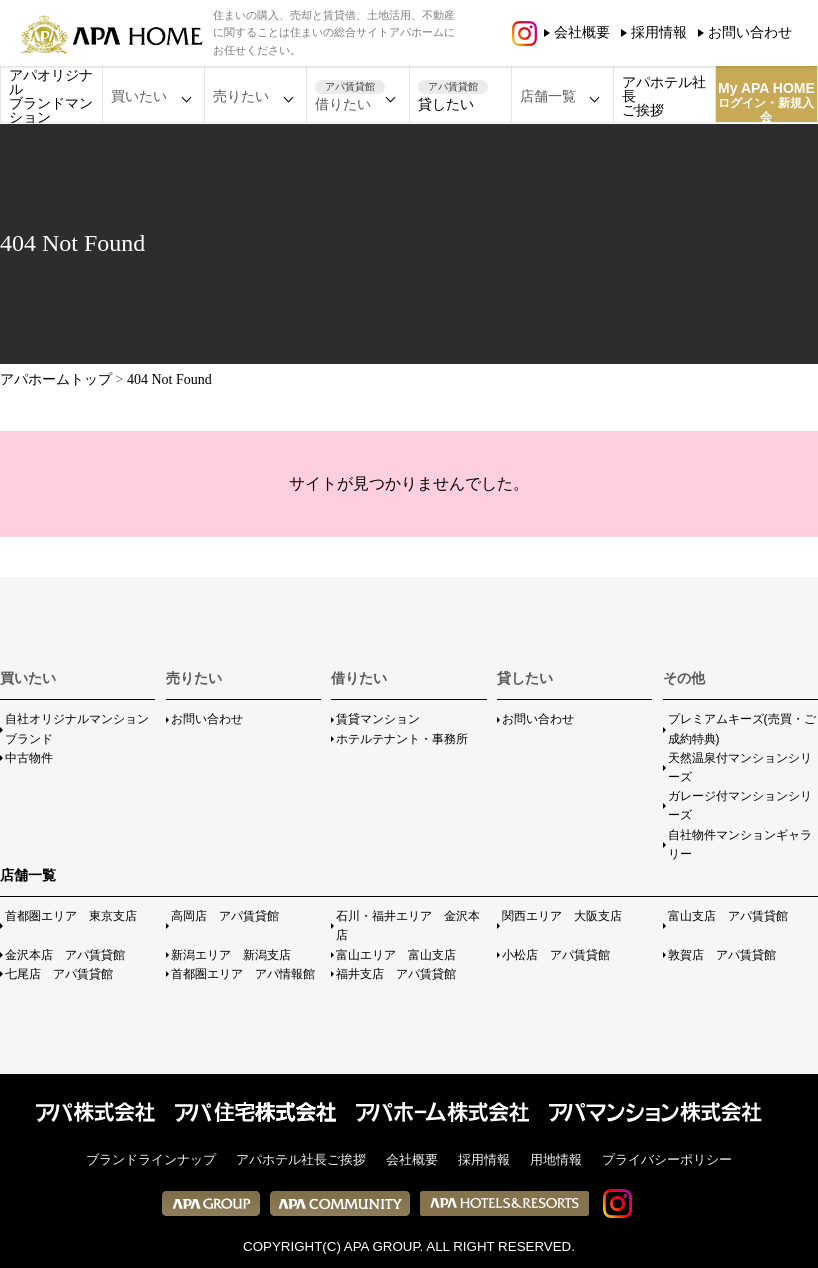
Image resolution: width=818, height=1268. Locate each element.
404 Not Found (169, 379)
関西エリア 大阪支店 (562, 916)
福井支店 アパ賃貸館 (396, 974)
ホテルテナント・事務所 (402, 739)
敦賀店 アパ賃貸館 (722, 955)
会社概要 (582, 32)
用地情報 (556, 1159)
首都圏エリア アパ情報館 (243, 974)
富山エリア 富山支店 (396, 955)
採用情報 (659, 32)
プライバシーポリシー (667, 1159)
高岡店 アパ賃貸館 (225, 916)
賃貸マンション (378, 719)
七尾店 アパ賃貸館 (59, 974)
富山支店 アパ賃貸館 (728, 916)
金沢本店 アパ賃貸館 (65, 955)
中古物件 (29, 758)
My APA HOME (766, 101)
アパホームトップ (56, 379)
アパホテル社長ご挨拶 (664, 96)
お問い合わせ (750, 32)
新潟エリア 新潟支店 (231, 955)
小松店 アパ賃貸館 (556, 955)
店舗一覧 (28, 875)
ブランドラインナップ (151, 1159)
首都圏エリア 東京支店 (71, 916)
